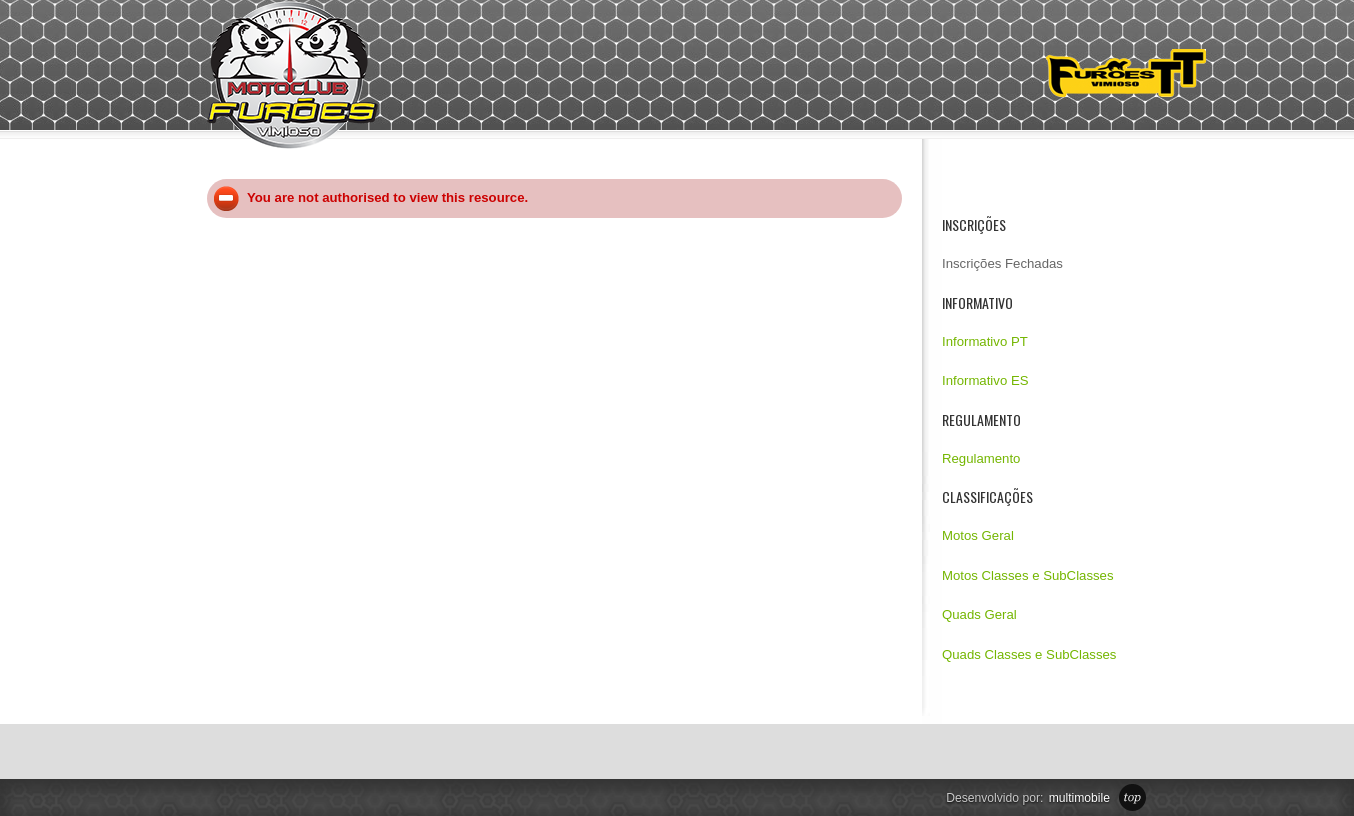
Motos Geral (978, 535)
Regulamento (981, 458)
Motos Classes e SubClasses (1028, 575)
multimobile (1079, 798)
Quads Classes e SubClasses (1029, 654)
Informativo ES (985, 380)
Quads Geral (979, 614)
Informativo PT (985, 341)
